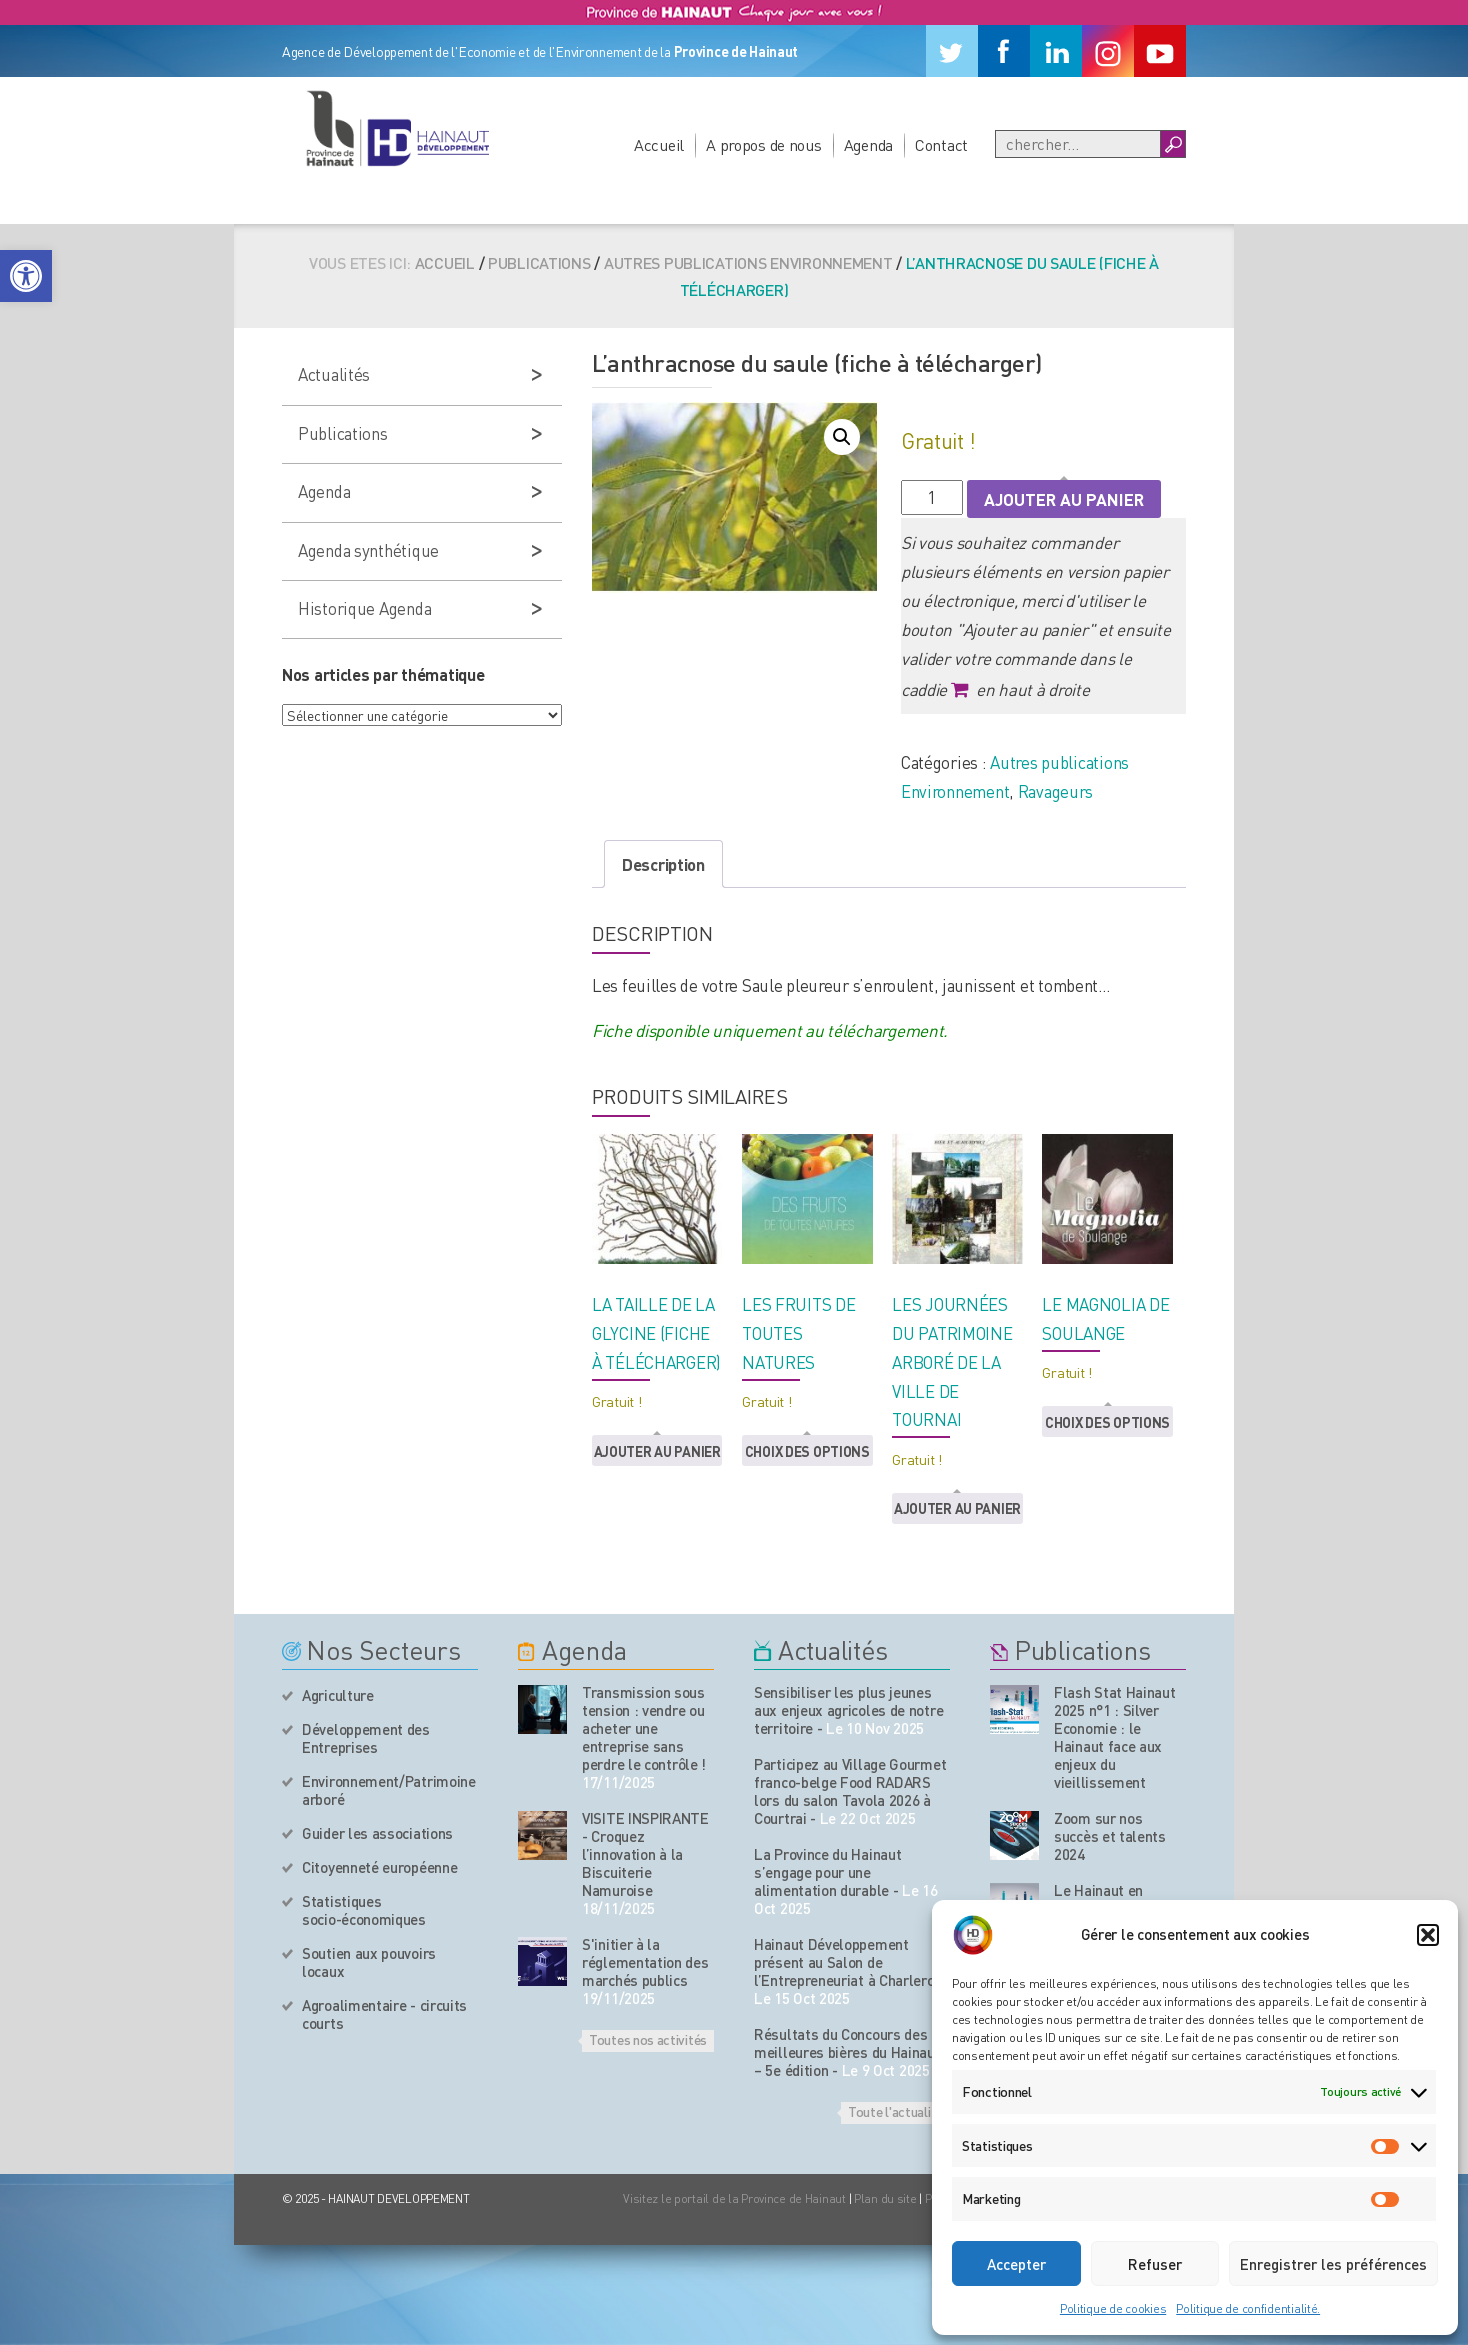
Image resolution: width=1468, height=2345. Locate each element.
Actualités (334, 374)
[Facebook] (1004, 51)
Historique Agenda (364, 608)
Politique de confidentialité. (1248, 2308)
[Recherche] (1078, 144)
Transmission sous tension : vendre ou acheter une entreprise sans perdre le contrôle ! (644, 1728)
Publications (539, 262)
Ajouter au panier (1064, 499)
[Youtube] (1160, 51)
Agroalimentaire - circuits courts (384, 2014)
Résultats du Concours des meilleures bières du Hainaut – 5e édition (847, 2052)
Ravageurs (1055, 791)
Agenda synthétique (368, 550)
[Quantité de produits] (932, 497)
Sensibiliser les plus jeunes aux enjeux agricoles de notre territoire (848, 1710)
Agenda (868, 144)
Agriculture (338, 1695)
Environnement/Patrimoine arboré (389, 1790)
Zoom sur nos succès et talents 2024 (1110, 1836)
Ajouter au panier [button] (657, 1451)
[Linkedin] (1056, 51)
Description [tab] (663, 864)
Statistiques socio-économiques (364, 1910)
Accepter (1016, 2264)
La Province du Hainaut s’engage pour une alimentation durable (827, 1872)
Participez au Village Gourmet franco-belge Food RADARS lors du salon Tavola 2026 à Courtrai (850, 1791)
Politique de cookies (1113, 2308)
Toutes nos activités (648, 2039)
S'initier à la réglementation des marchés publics (645, 1962)
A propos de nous (764, 144)
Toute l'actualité (895, 2111)
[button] (26, 276)
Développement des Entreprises (366, 1738)
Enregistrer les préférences (1333, 2264)
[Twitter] (952, 51)
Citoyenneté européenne (379, 1867)
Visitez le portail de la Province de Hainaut (734, 2198)
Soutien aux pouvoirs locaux (369, 1962)
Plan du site (885, 2198)
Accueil (659, 144)
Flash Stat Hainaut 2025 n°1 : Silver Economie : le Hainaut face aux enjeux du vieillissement (1115, 1737)
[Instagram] (1108, 51)
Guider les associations (377, 1833)
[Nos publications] (1014, 1709)
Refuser (1155, 2264)
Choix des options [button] (807, 1451)
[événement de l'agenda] (542, 1709)
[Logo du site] (397, 128)
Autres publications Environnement (748, 262)
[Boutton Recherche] (1172, 144)
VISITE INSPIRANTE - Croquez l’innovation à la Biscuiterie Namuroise (645, 1854)
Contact (941, 144)
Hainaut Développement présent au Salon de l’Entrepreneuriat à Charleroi (846, 1962)
